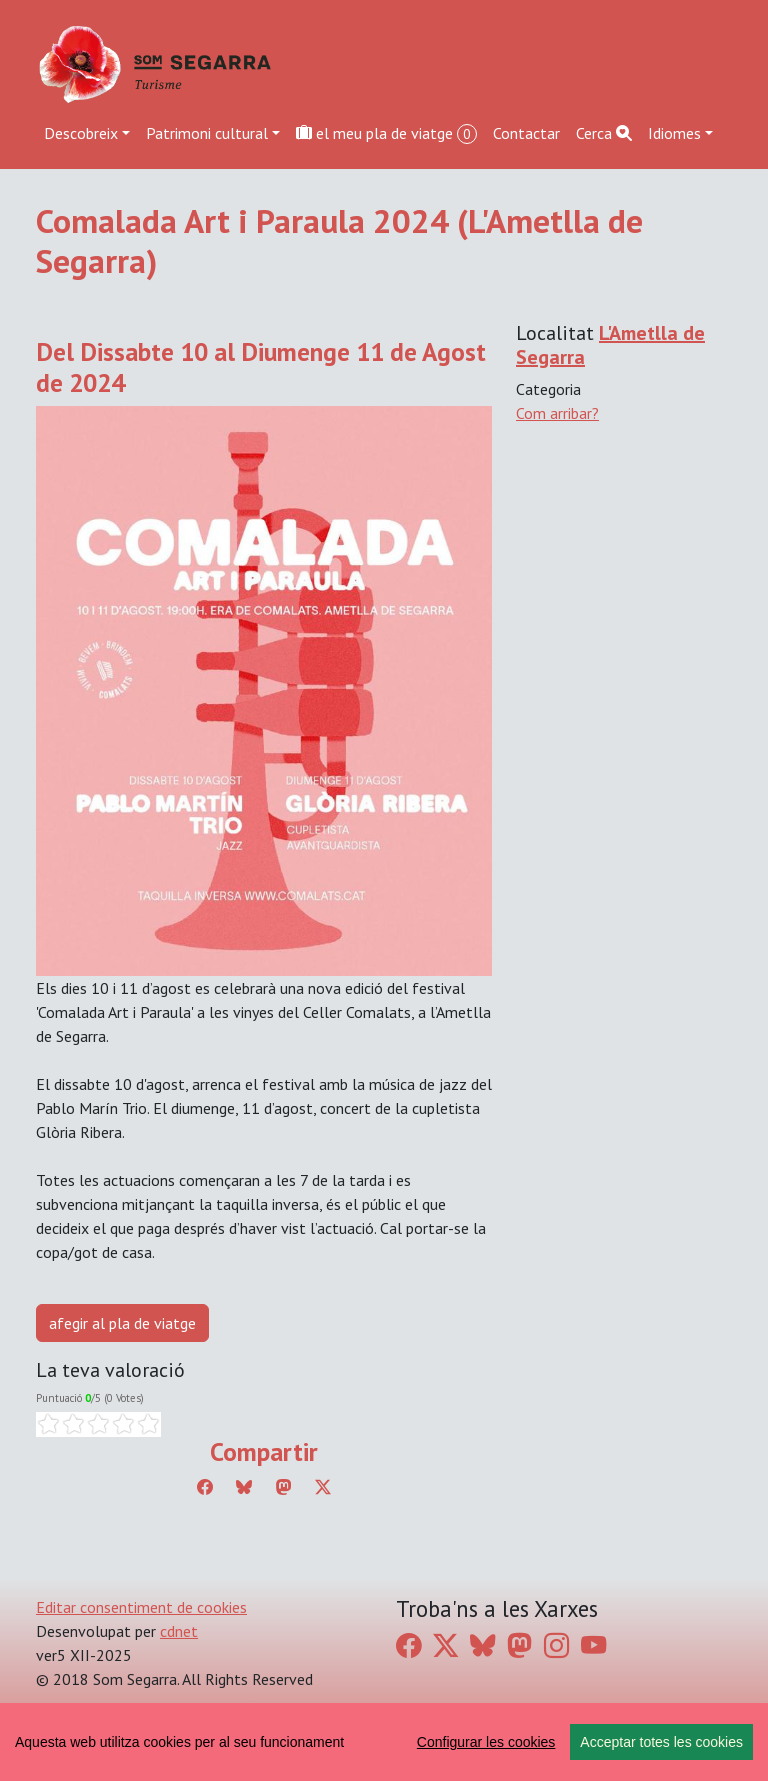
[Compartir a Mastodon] (284, 1487)
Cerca (604, 133)
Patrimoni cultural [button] (207, 133)
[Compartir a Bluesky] (244, 1487)
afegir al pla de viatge (122, 1323)
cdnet (179, 1631)
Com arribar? (557, 413)
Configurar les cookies (486, 1742)
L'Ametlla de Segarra (610, 345)
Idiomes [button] (674, 133)
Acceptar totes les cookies (661, 1742)
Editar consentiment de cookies (141, 1607)
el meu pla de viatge (386, 133)
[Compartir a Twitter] (323, 1487)
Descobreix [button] (81, 133)
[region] (384, 1742)
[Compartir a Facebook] (205, 1487)
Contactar (526, 133)
